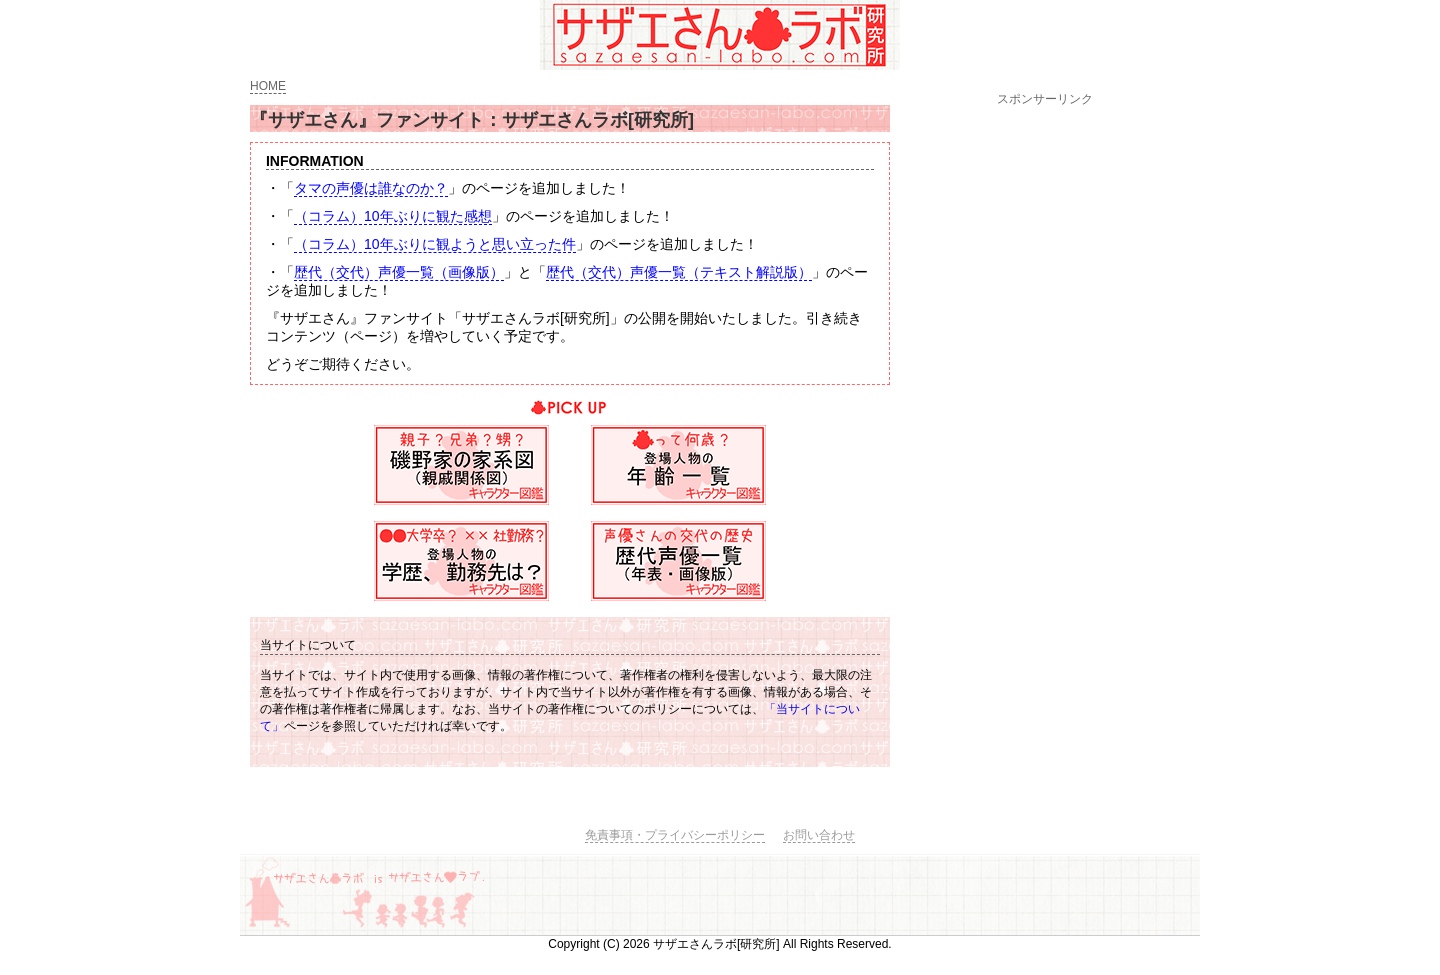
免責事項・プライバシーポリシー (675, 835)
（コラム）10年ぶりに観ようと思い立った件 (435, 244)
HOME (268, 86)
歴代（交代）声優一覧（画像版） (399, 272)
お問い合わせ (819, 835)
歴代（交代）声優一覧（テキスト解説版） (679, 272)
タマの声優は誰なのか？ (371, 188)
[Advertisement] (1045, 409)
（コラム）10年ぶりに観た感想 (393, 216)
